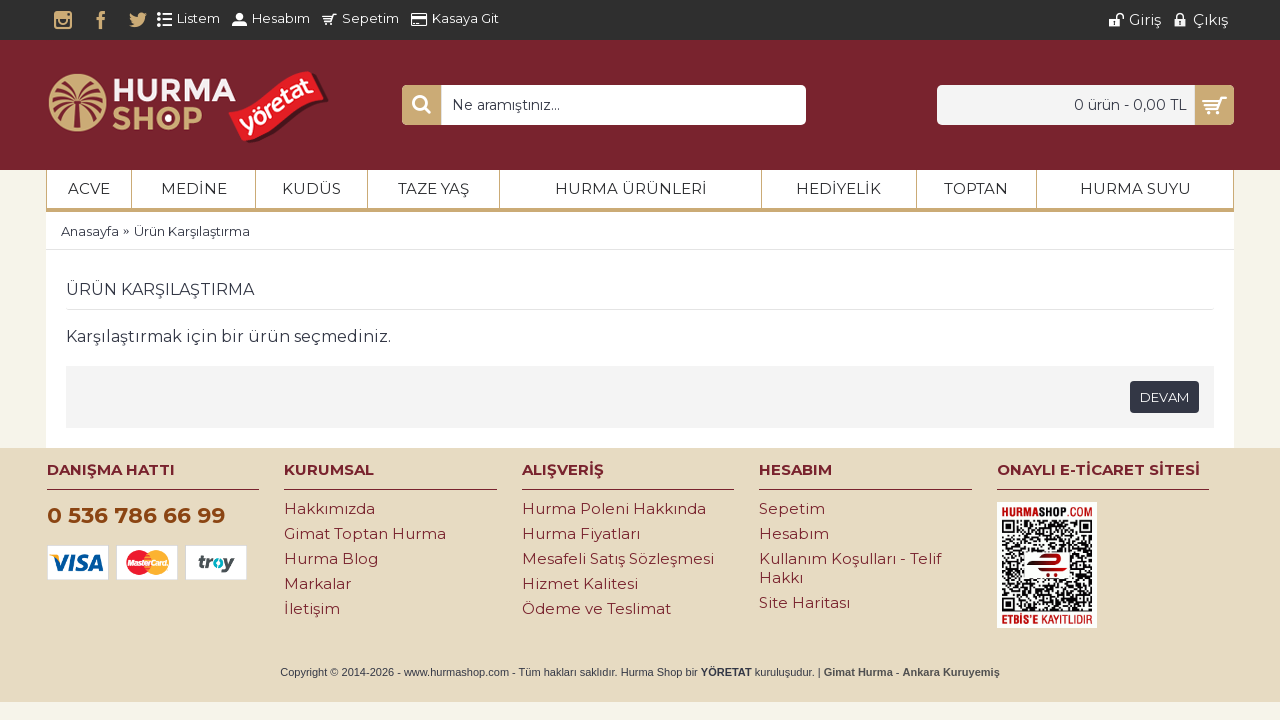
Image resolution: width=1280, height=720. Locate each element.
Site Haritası (804, 602)
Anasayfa (90, 231)
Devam (1164, 397)
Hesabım (794, 533)
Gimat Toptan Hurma (365, 533)
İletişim (312, 608)
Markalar (317, 583)
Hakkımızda (329, 508)
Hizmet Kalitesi (580, 583)
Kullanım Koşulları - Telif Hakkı (850, 568)
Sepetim (792, 508)
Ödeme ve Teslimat (596, 608)
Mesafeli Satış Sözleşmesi (618, 558)
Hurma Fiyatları (581, 533)
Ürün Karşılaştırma (192, 231)
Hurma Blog (331, 558)
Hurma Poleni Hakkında (614, 508)
